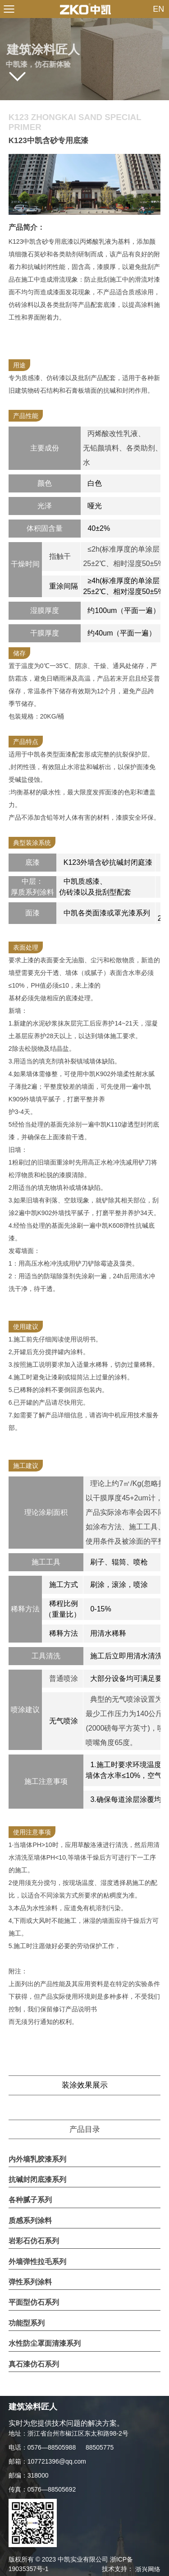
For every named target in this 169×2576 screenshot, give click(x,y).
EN (158, 9)
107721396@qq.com (56, 2461)
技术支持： (131, 2569)
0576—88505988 (51, 2447)
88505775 (100, 2447)
